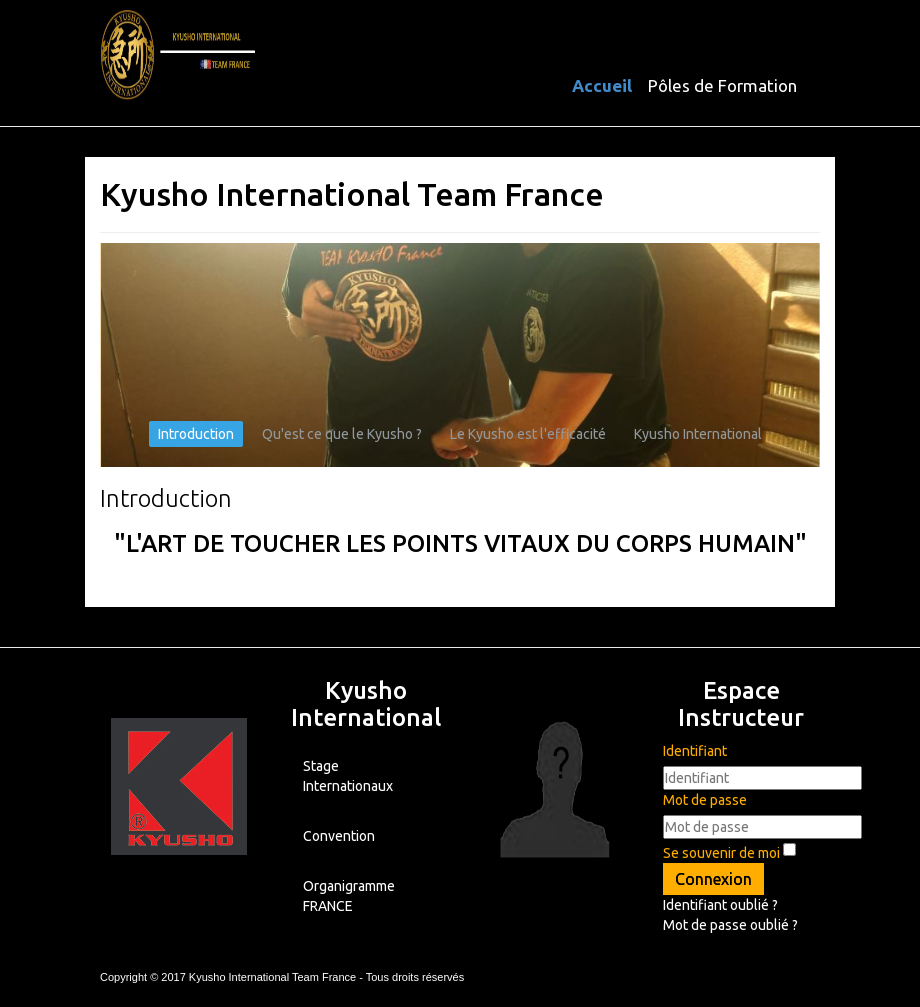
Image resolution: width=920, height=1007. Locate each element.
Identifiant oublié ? (720, 905)
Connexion (713, 879)
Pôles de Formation (722, 85)
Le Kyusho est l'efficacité (528, 434)
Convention (339, 836)
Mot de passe (705, 800)
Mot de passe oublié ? (730, 925)
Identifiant (695, 751)
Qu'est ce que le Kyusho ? (342, 434)
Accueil (602, 85)
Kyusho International (698, 434)
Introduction (196, 434)
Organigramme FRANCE (349, 896)
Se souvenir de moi (721, 853)
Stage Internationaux (348, 776)
